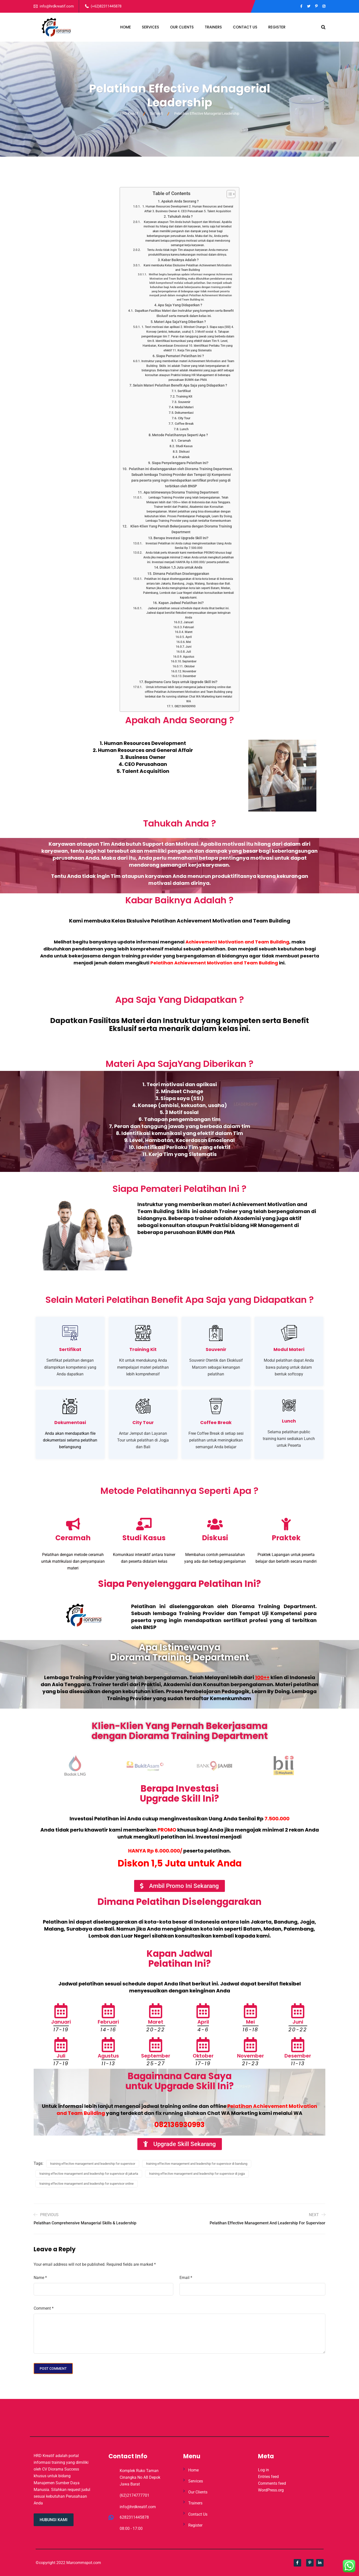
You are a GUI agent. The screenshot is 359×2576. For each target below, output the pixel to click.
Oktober (189, 666)
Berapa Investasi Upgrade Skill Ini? (181, 538)
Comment (44, 2308)
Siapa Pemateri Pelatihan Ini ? (180, 356)
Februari (188, 627)
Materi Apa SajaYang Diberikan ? (180, 322)
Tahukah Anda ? (180, 216)
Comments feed (272, 2483)
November (189, 671)
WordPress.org (271, 2490)
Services (150, 27)
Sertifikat (184, 391)
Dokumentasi (184, 412)
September (189, 661)
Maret (188, 632)
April (188, 637)
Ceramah (184, 440)
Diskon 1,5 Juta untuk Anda (181, 567)
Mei (188, 642)
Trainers (213, 27)
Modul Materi (184, 407)
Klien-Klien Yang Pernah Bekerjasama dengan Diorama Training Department (181, 529)
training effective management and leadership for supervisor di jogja (197, 2173)
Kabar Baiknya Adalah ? (180, 260)
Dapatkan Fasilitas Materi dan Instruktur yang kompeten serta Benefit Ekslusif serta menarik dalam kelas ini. (184, 313)
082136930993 (185, 706)
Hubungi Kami (54, 2519)
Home (125, 27)
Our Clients (182, 27)
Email (186, 2277)
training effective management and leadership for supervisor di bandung (196, 2163)
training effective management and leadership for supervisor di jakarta (88, 2173)
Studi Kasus (184, 446)
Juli (188, 651)
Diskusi (184, 451)
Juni (188, 646)
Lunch (184, 429)
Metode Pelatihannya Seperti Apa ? (180, 435)
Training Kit (184, 396)
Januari (188, 622)
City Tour (184, 418)
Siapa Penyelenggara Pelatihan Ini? (180, 463)
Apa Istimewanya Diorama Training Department (181, 492)
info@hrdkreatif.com (57, 6)
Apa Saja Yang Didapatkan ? (180, 305)
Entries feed (268, 2476)
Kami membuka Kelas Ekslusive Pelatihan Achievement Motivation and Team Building (188, 268)
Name (40, 2277)
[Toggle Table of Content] (228, 194)
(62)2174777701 (134, 2495)
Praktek (184, 457)
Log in (263, 2470)
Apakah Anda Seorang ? (180, 201)
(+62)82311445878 (106, 6)
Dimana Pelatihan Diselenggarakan (181, 574)
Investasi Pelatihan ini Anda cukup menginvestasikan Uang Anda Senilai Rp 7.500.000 (188, 546)
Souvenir (184, 402)
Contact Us (245, 27)
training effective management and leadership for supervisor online (86, 2183)
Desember (189, 676)
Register (276, 27)
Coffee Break (184, 423)
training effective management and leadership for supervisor (92, 2163)
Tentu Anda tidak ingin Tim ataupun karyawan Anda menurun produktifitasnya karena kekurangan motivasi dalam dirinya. (187, 252)
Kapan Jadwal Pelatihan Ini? (181, 603)
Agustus (188, 656)
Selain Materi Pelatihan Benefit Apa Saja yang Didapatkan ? (180, 385)
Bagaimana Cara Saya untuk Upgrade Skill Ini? (181, 682)
